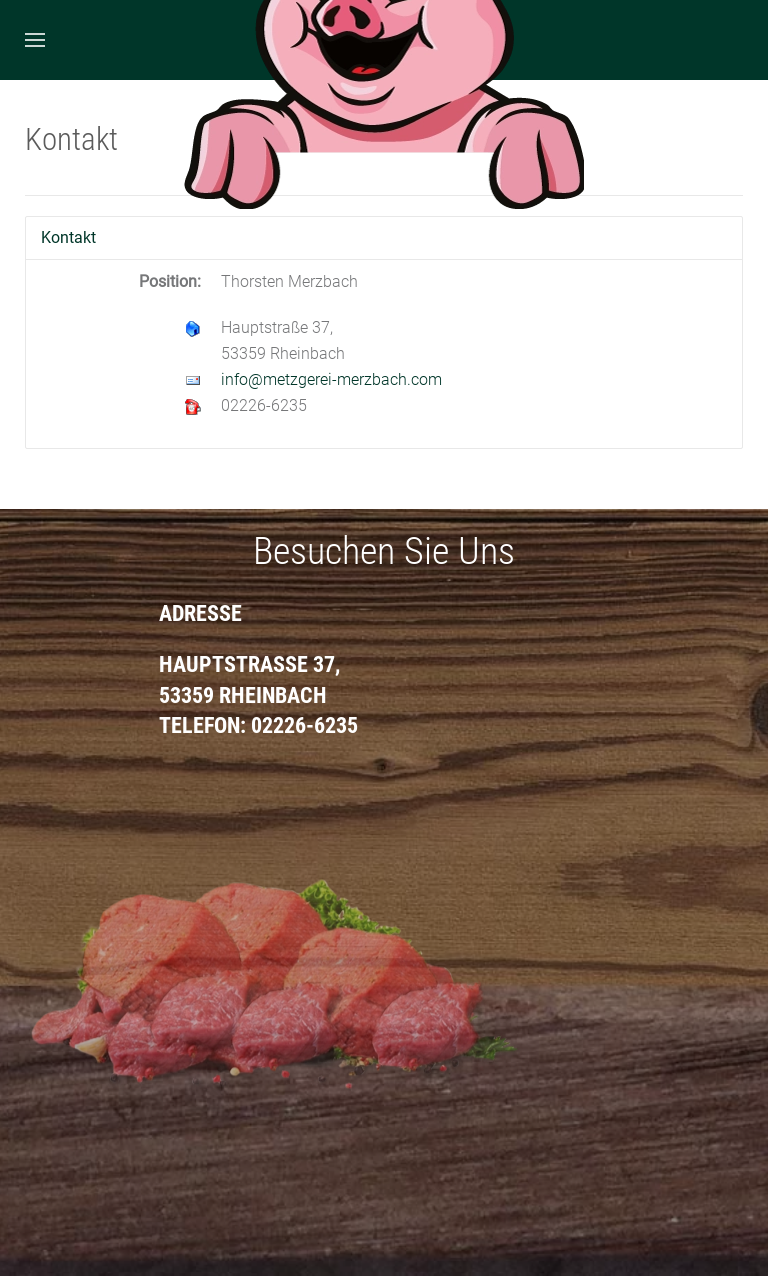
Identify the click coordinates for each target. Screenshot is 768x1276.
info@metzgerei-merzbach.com (331, 379)
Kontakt (68, 237)
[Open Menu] (35, 40)
